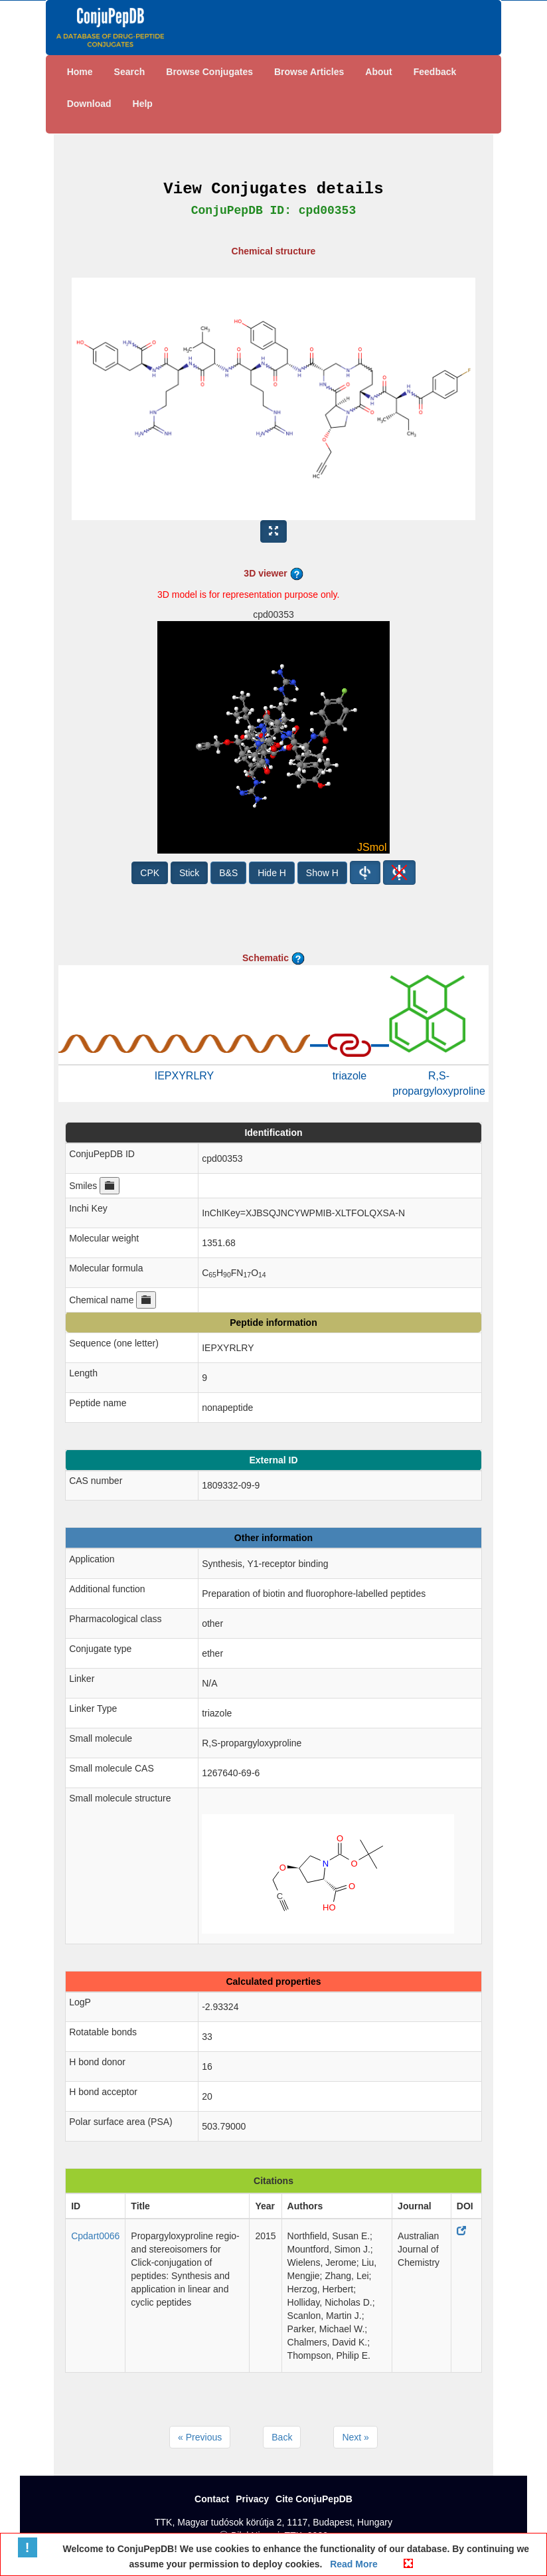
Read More (352, 2564)
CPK (149, 873)
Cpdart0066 (95, 2236)
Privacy (252, 2499)
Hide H (272, 873)
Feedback (435, 71)
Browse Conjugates (209, 71)
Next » (355, 2437)
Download (89, 103)
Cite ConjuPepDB (313, 2499)
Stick (189, 873)
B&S (228, 873)
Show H (322, 873)
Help (143, 103)
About (378, 71)
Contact (212, 2499)
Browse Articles (309, 71)
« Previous (200, 2437)
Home (80, 71)
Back (282, 2437)
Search (129, 71)
